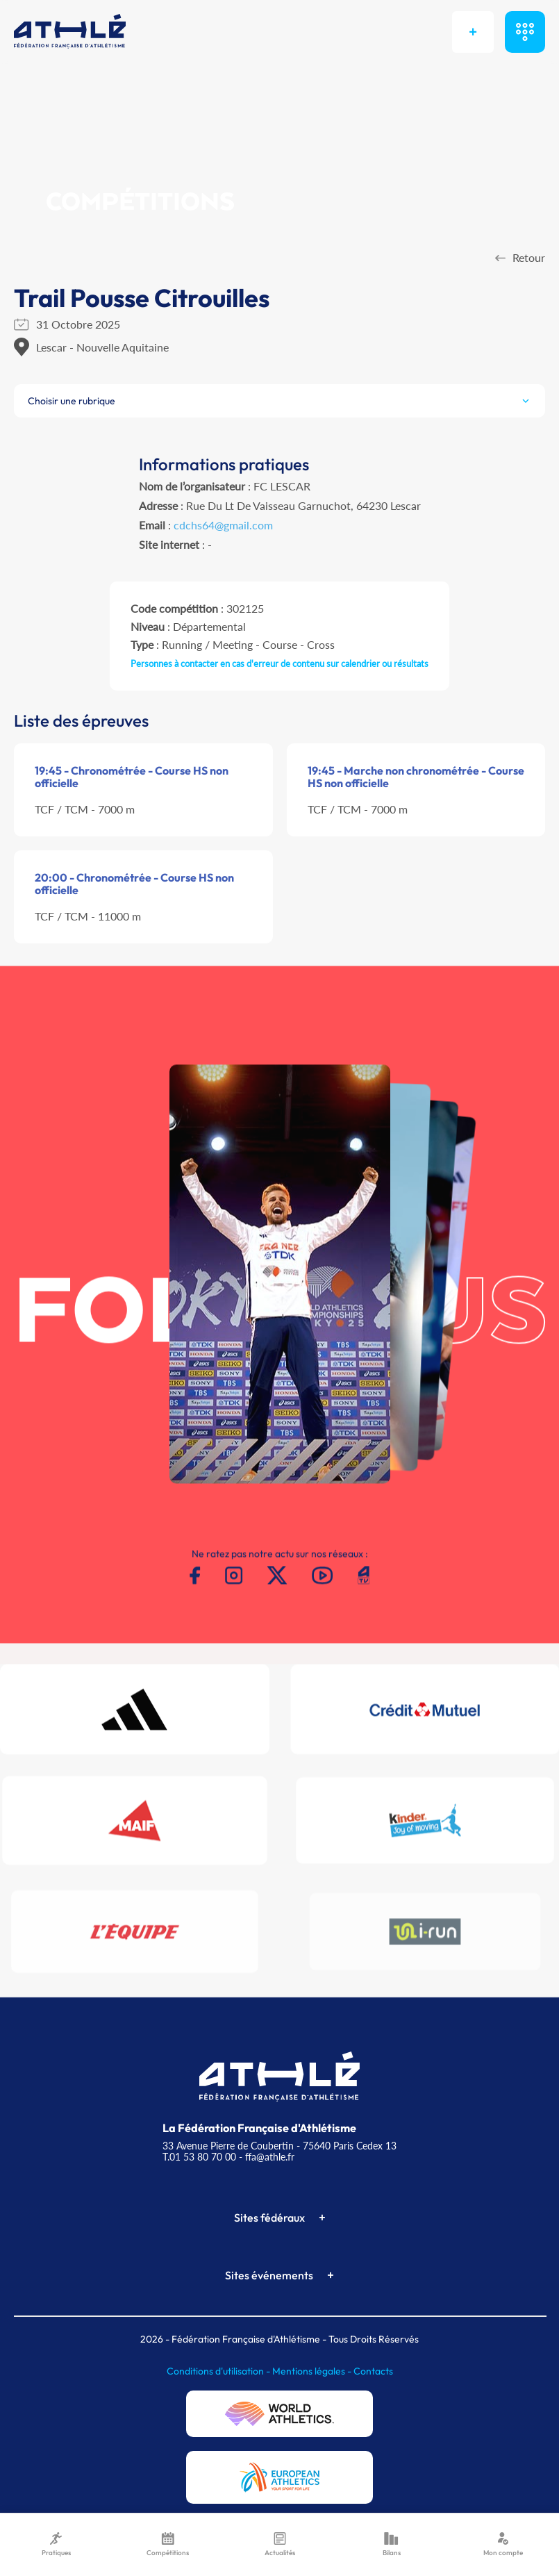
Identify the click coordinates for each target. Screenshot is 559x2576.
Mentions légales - (312, 2371)
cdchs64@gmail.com (223, 524)
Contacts (373, 2371)
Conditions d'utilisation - (219, 2371)
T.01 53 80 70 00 (199, 2157)
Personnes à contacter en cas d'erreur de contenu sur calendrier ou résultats (279, 663)
